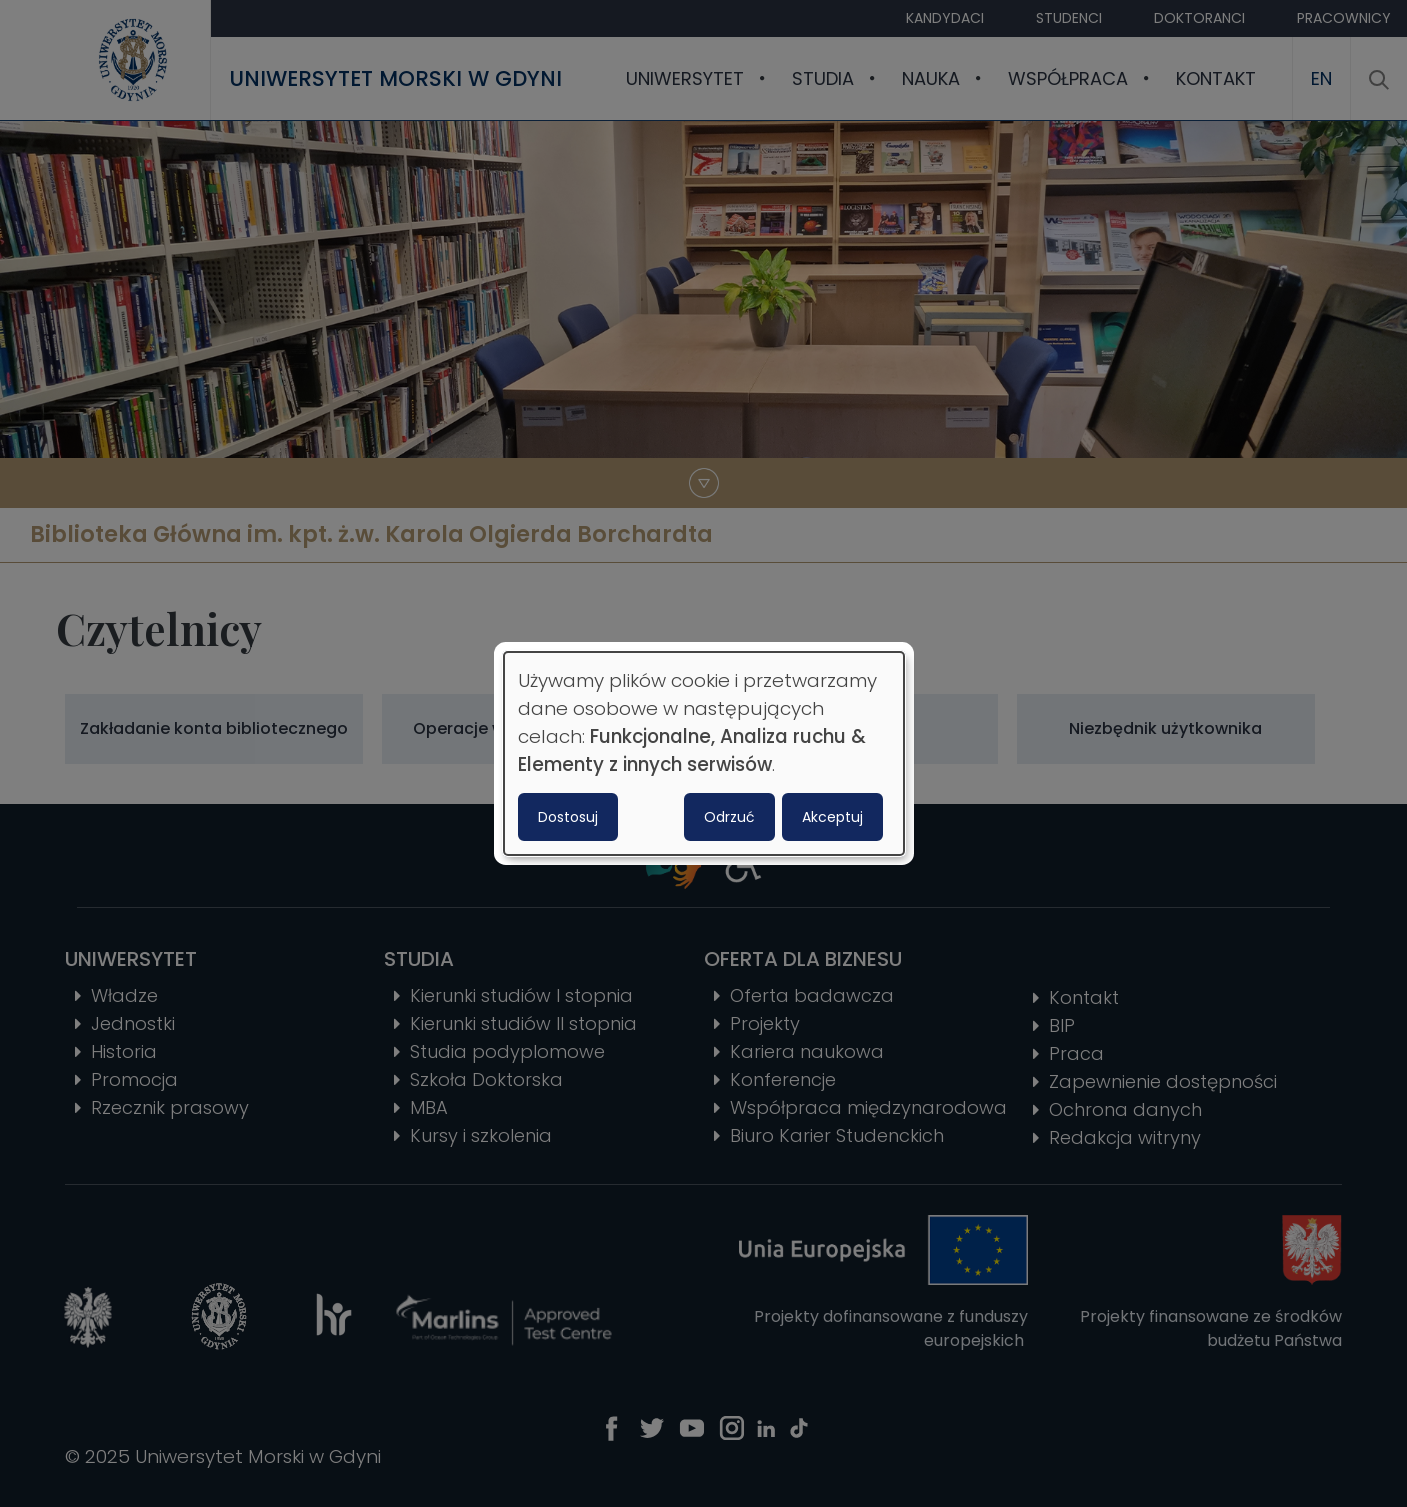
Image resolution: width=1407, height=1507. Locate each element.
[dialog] (704, 754)
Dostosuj (568, 817)
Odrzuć (729, 817)
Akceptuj (832, 817)
